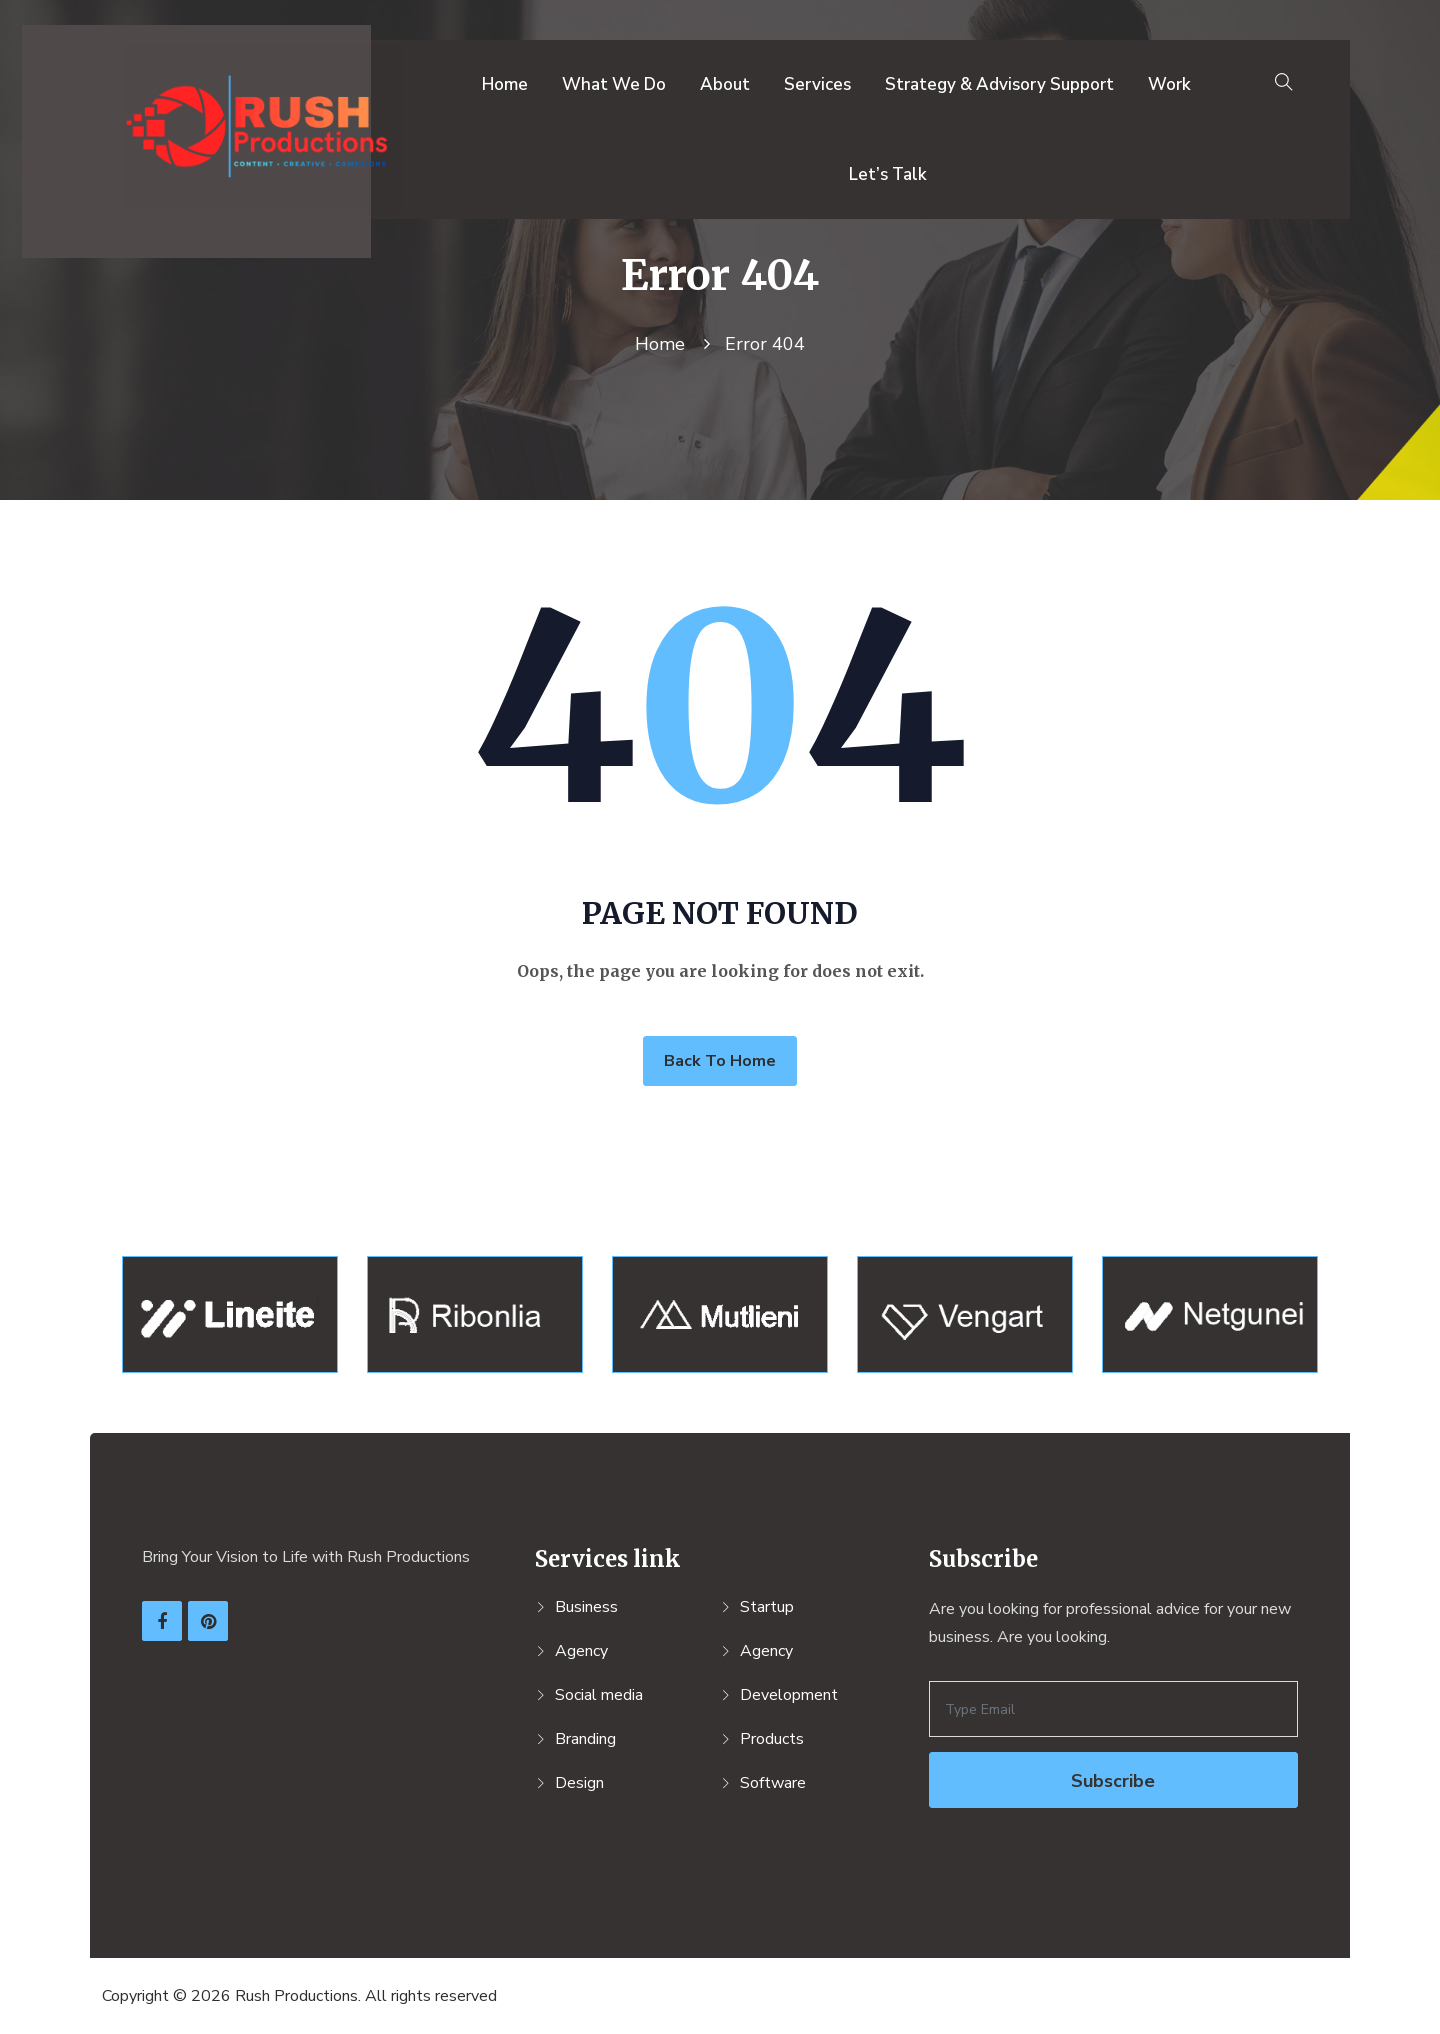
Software (773, 1783)
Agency (581, 1651)
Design (579, 1783)
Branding (585, 1739)
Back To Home (720, 1061)
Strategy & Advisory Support (999, 84)
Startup (767, 1607)
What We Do (614, 84)
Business (586, 1607)
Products (772, 1739)
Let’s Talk (888, 174)
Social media (599, 1695)
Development (789, 1695)
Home (505, 84)
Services (817, 84)
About (725, 84)
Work (1169, 84)
